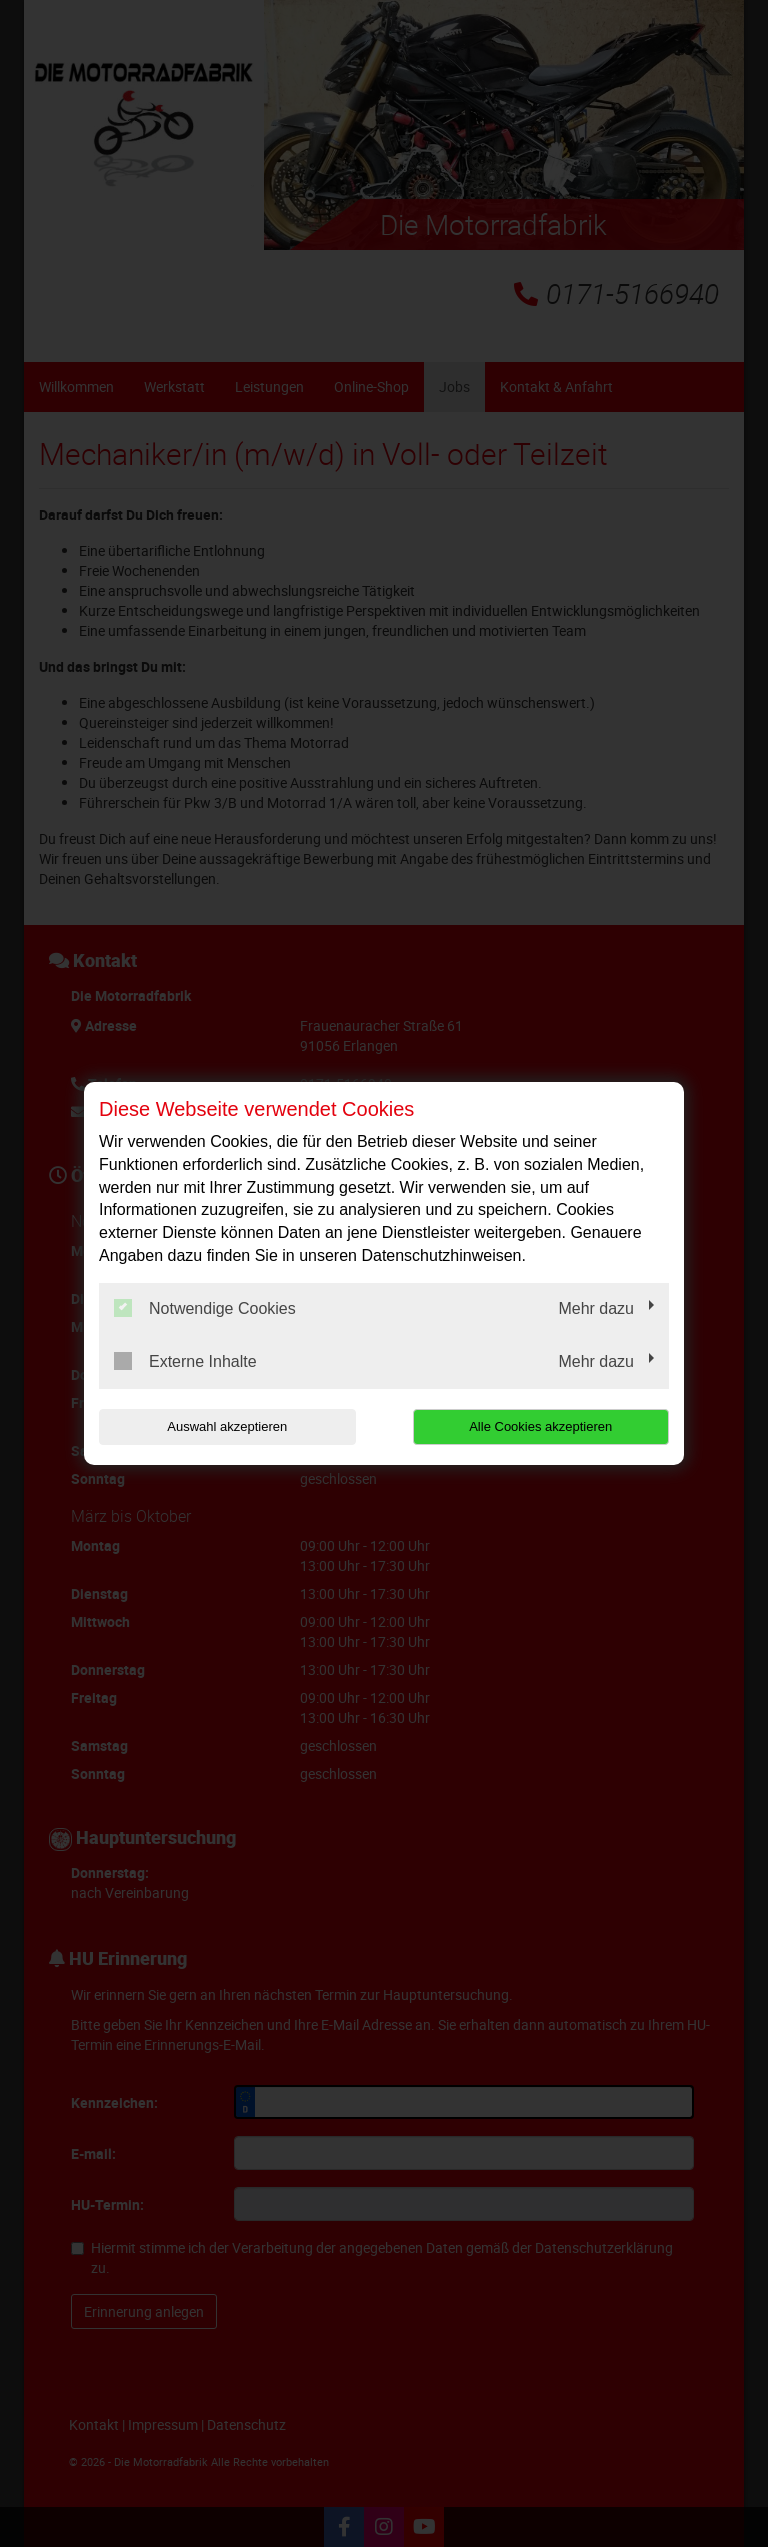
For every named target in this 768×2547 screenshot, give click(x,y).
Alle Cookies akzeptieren (540, 1426)
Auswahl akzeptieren (227, 1426)
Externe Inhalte (185, 1361)
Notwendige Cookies (205, 1308)
